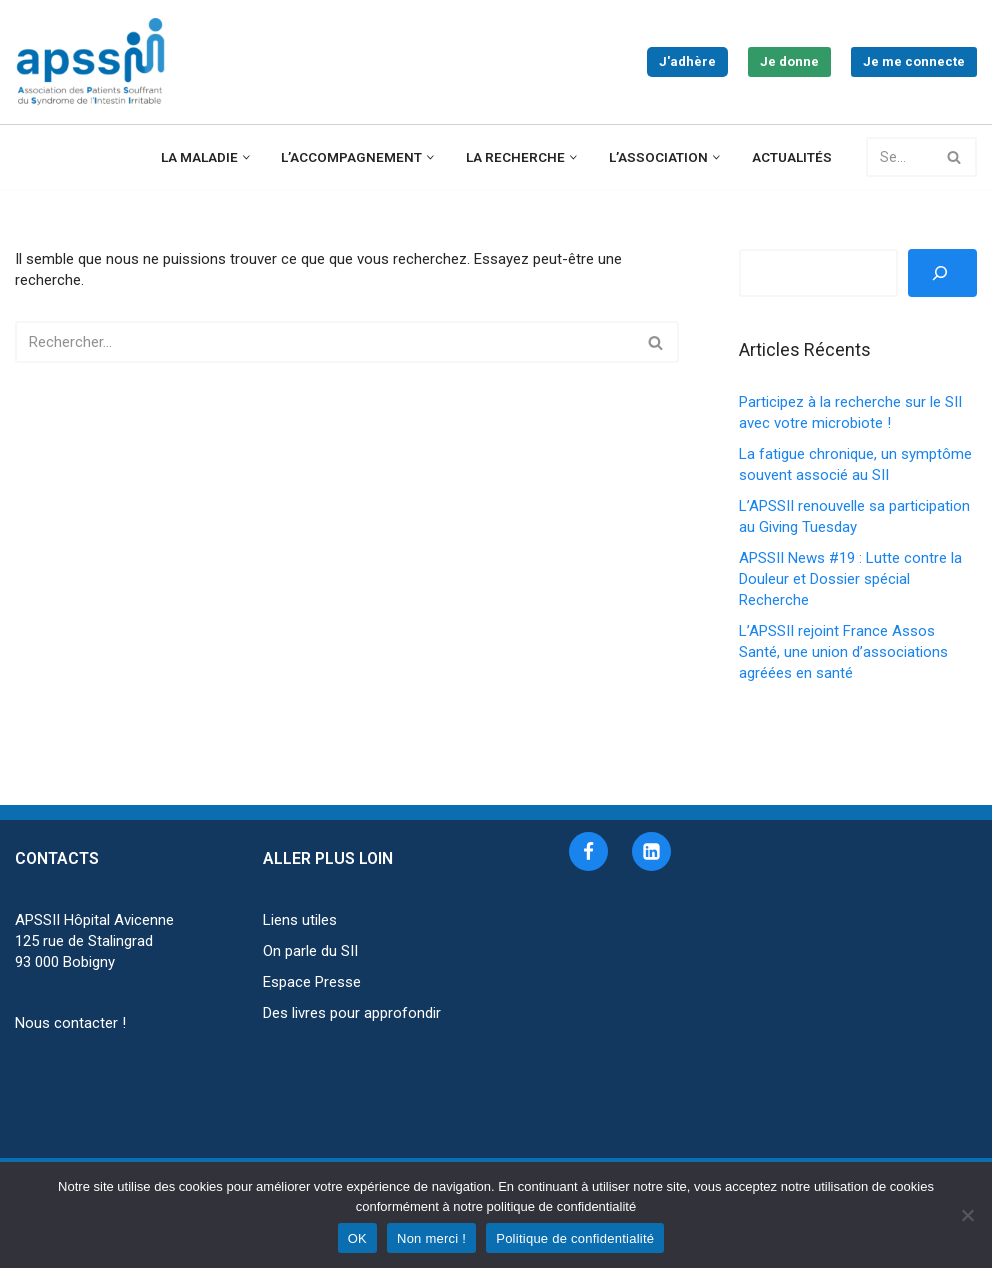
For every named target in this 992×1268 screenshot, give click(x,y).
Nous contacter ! (70, 1023)
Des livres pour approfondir (352, 1013)
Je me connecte (914, 61)
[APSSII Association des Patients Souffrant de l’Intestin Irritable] (95, 62)
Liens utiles (300, 920)
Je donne (789, 61)
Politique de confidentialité (575, 1238)
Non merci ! (431, 1238)
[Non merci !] (967, 1215)
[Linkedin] (651, 851)
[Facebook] (588, 851)
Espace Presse (312, 982)
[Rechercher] (899, 157)
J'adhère (687, 61)
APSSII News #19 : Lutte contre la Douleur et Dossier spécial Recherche (850, 579)
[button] (246, 157)
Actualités (792, 157)
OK (357, 1238)
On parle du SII (310, 951)
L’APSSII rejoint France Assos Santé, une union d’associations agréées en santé (843, 652)
